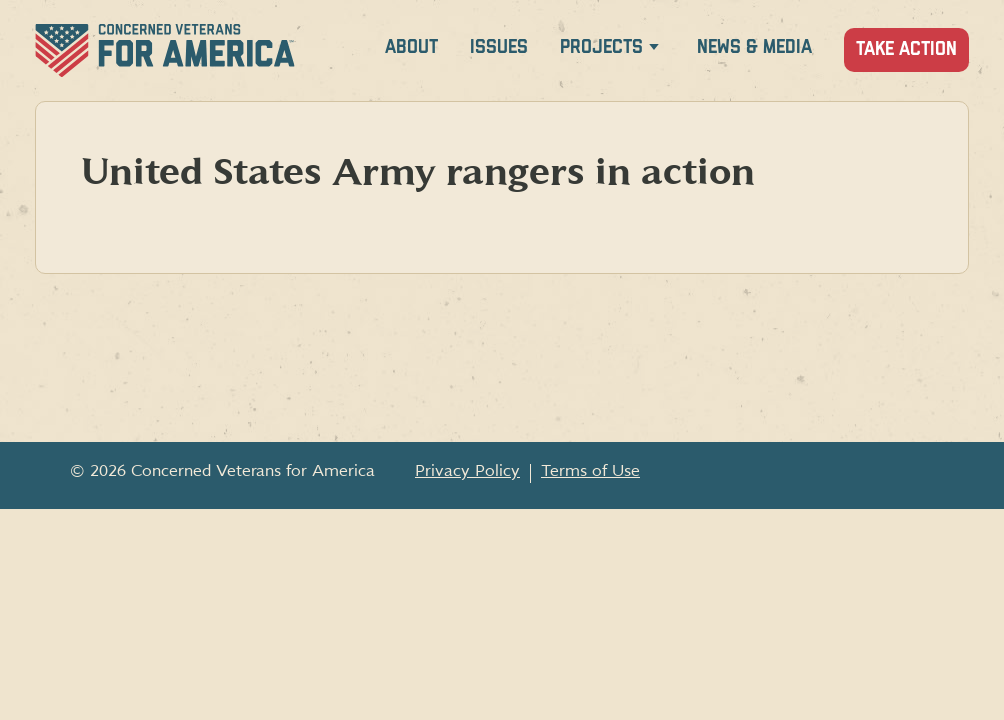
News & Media (754, 47)
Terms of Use (590, 471)
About (411, 47)
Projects (601, 47)
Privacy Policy (467, 471)
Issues (499, 47)
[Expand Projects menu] (654, 50)
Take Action (906, 49)
